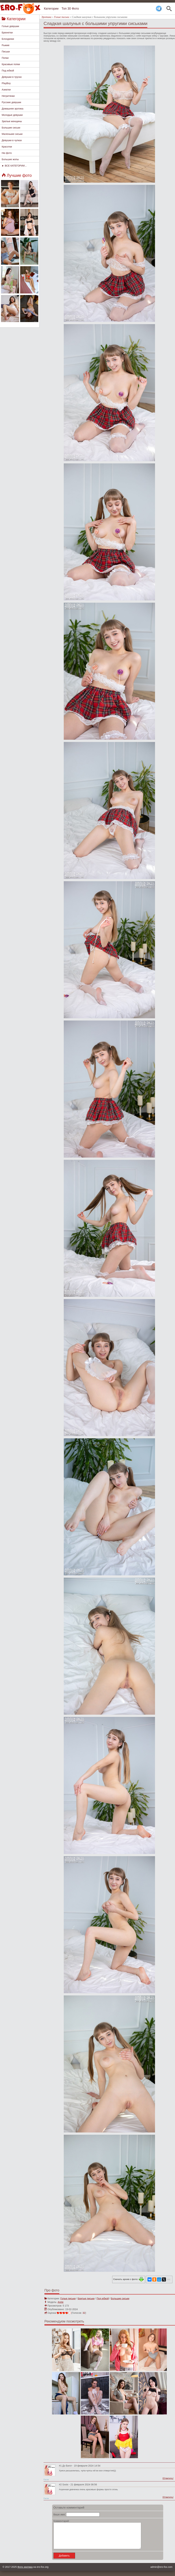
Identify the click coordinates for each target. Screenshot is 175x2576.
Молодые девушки (12, 115)
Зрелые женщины (12, 121)
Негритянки (8, 96)
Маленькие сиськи (12, 134)
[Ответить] (168, 2478)
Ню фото (7, 153)
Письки (6, 51)
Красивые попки (11, 64)
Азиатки (6, 89)
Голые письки (68, 2298)
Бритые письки (86, 2298)
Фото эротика (25, 2572)
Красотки (7, 146)
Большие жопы (10, 159)
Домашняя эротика (12, 108)
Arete (60, 2302)
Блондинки (8, 39)
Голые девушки (10, 26)
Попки (5, 58)
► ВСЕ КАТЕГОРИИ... (14, 165)
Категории (51, 8)
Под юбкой (8, 70)
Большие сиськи (11, 127)
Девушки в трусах (12, 77)
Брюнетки (7, 32)
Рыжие (5, 45)
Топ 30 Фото (70, 8)
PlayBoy (6, 83)
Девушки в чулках (12, 140)
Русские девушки (11, 102)
